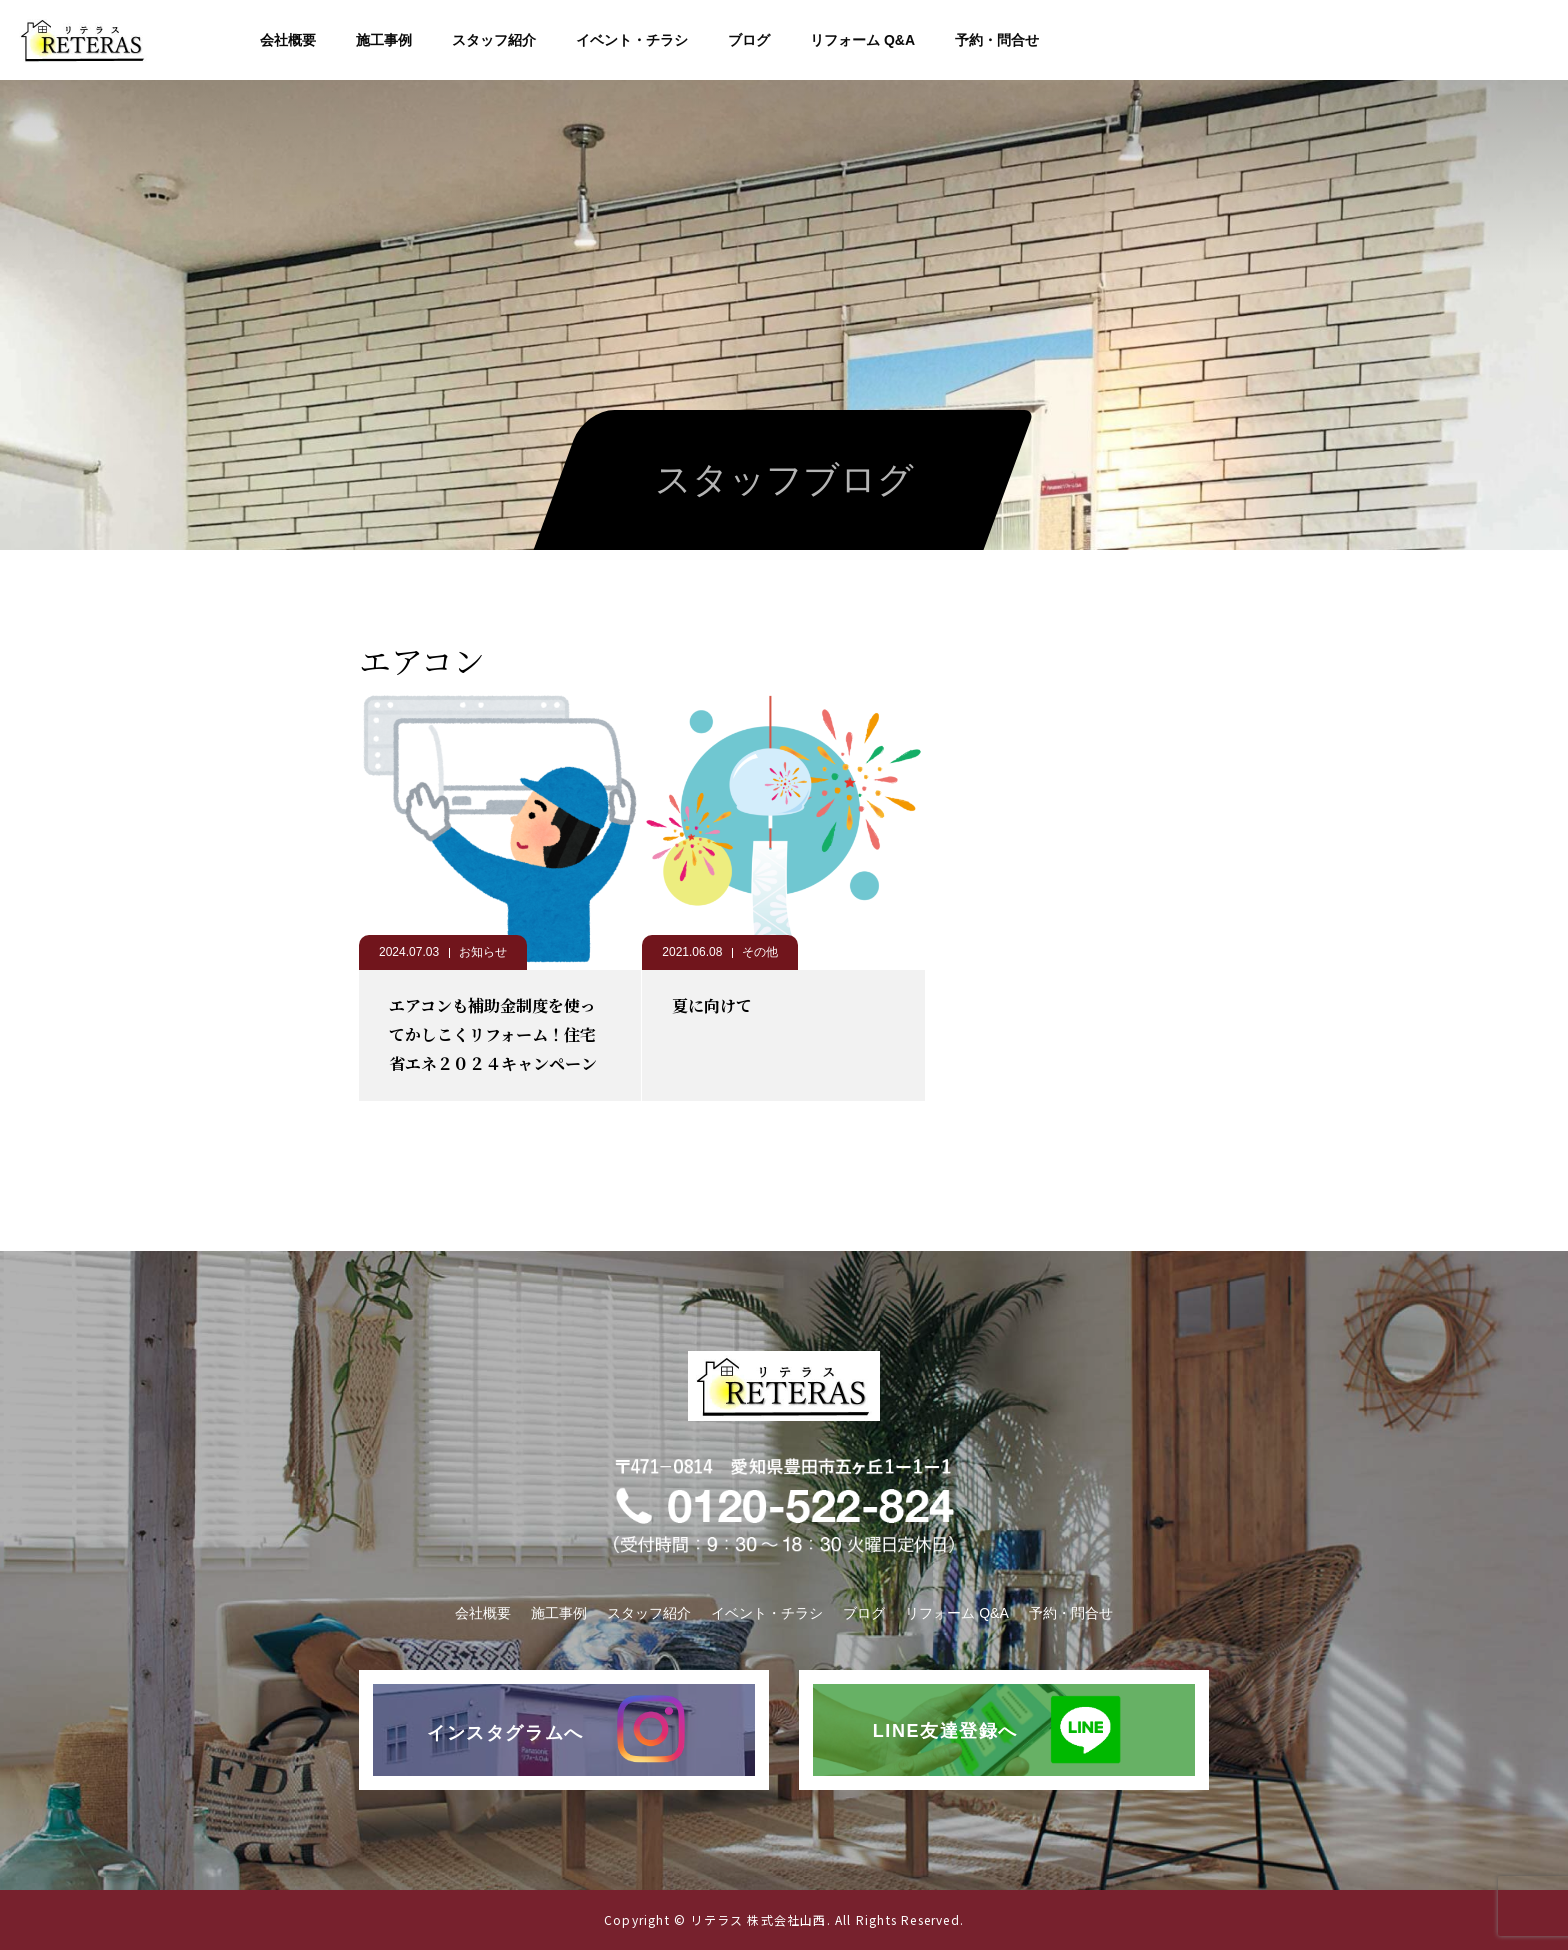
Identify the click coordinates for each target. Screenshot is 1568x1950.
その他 (760, 952)
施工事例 (384, 40)
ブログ (749, 40)
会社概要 (288, 40)
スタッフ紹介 (494, 40)
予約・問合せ (997, 40)
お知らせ (483, 952)
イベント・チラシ (632, 40)
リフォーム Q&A (862, 40)
